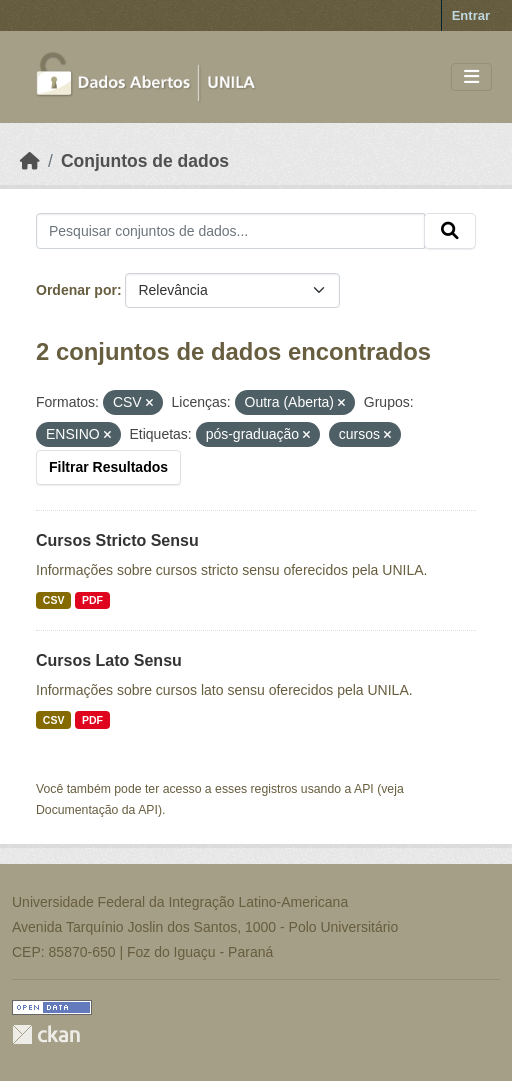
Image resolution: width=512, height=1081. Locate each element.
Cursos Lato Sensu (109, 660)
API (364, 789)
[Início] (30, 161)
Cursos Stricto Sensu (117, 540)
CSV (54, 600)
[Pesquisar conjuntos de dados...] (230, 231)
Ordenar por (76, 290)
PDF (92, 600)
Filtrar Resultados (108, 467)
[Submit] (450, 231)
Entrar (471, 15)
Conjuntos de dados (145, 161)
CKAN (46, 1034)
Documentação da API (97, 810)
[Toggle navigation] (471, 77)
